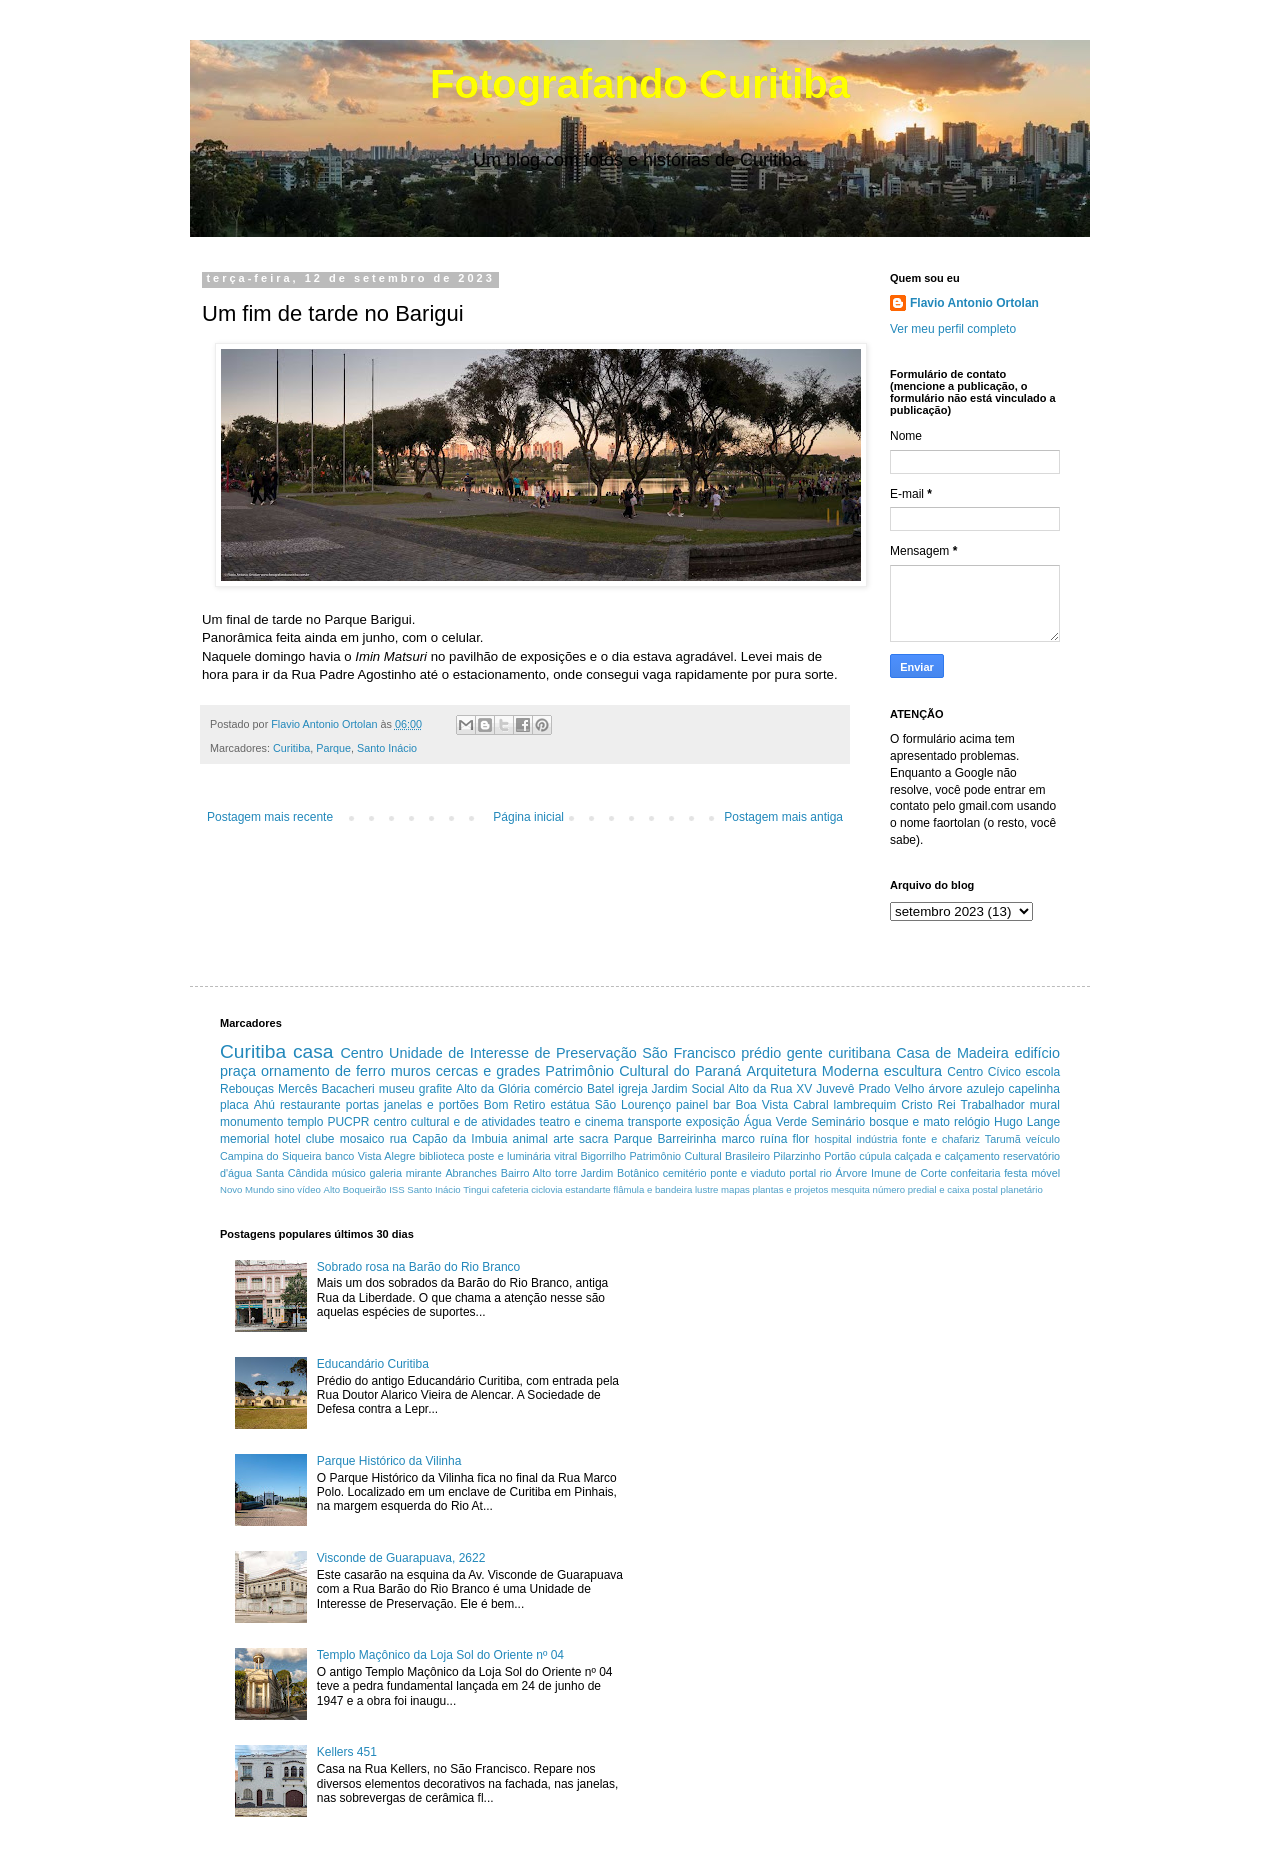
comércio (558, 1089)
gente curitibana (839, 1053)
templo (305, 1122)
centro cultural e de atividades (454, 1122)
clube (320, 1139)
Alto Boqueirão (355, 1189)
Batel (600, 1089)
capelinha (1034, 1089)
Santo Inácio (387, 748)
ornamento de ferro (323, 1071)
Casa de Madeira (952, 1053)
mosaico (362, 1139)
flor (801, 1139)
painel (692, 1105)
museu (397, 1089)
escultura (913, 1071)
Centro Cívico (984, 1072)
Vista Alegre (387, 1156)
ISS (396, 1189)
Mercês (297, 1089)
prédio (761, 1053)
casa (313, 1051)
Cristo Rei (928, 1105)
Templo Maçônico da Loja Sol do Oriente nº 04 (440, 1655)
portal (802, 1173)
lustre (706, 1189)
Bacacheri (347, 1089)
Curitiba (291, 748)
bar (721, 1105)
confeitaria (976, 1173)
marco (737, 1139)
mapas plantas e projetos (774, 1189)
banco (339, 1156)
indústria (877, 1139)
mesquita (850, 1189)
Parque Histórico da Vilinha (389, 1461)
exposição (713, 1122)
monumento (251, 1122)
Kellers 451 (347, 1752)
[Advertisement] (824, 1368)
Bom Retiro (515, 1105)
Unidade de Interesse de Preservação (513, 1053)
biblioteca (442, 1156)
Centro (361, 1053)
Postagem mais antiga (783, 817)
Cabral (810, 1105)
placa (234, 1105)
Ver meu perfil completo (953, 329)
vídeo (308, 1189)
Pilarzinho (796, 1156)
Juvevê (835, 1089)
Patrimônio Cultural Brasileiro (699, 1156)
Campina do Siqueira (271, 1156)
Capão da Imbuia (459, 1139)
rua (398, 1139)
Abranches (471, 1173)
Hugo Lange (1027, 1122)
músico (349, 1173)
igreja (632, 1089)
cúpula (875, 1156)
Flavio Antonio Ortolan (974, 303)
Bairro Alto (526, 1173)
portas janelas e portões (412, 1105)
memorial (244, 1139)
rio (826, 1173)
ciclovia (546, 1189)
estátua (569, 1105)
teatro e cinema (582, 1122)
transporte (655, 1122)
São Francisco (689, 1053)
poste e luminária (509, 1156)
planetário (1022, 1189)
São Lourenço (633, 1105)
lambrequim (865, 1105)
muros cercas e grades (466, 1071)
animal (530, 1139)
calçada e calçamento (947, 1156)
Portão (840, 1156)
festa (1015, 1173)
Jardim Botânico (620, 1173)
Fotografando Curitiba (640, 84)
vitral (565, 1156)
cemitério (685, 1173)
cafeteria (510, 1189)
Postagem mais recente (270, 817)
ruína (773, 1139)
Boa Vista (761, 1105)
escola (1042, 1072)
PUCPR (348, 1122)
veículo (1043, 1139)
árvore (945, 1089)
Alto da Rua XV (770, 1089)
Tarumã (1003, 1139)
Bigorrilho (603, 1156)
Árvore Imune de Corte (891, 1173)
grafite (435, 1089)
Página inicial (528, 817)
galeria (386, 1173)
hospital (833, 1139)
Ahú (264, 1105)
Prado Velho (891, 1089)
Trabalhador (993, 1105)
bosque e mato (909, 1122)
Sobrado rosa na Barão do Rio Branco (418, 1267)
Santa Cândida (292, 1173)
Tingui (476, 1189)
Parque (333, 748)
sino (286, 1189)
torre (566, 1173)
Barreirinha (687, 1139)
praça (238, 1071)
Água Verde (775, 1122)
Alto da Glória (493, 1089)
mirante (424, 1173)
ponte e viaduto (747, 1173)
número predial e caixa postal (935, 1189)
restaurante (310, 1105)
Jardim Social (688, 1089)
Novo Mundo (247, 1189)
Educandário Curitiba (373, 1364)
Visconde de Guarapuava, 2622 (401, 1558)
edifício (1037, 1053)
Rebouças (247, 1089)
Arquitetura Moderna (812, 1071)
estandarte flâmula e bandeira (628, 1189)
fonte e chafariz (941, 1139)
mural (1045, 1105)
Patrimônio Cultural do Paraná (643, 1071)
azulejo (985, 1089)
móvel (1045, 1173)
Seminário (838, 1122)
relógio (972, 1122)
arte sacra (580, 1139)
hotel (288, 1139)
